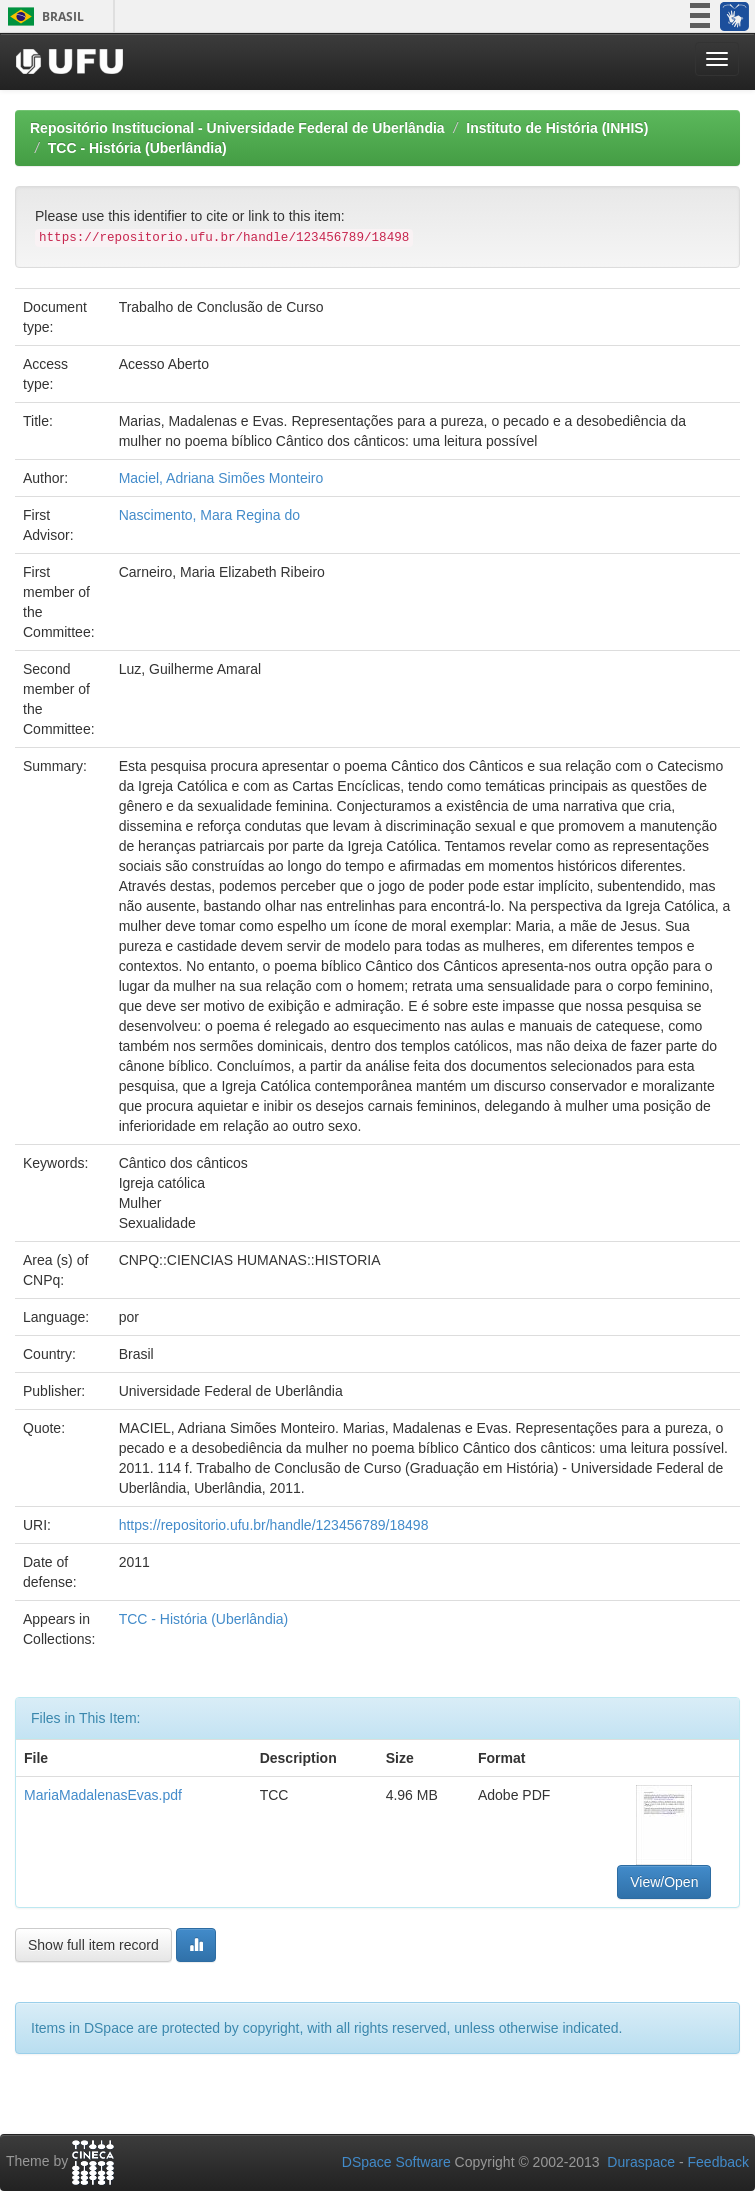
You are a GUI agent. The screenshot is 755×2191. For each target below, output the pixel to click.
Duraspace (641, 2162)
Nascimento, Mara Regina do (209, 515)
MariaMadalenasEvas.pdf (103, 1795)
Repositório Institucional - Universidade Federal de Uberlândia (237, 128)
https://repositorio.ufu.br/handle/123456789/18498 (274, 1525)
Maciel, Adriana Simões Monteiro (221, 478)
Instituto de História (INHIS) (557, 128)
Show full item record (93, 1945)
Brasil (42, 16)
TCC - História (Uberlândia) (137, 148)
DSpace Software (396, 2162)
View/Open (664, 1882)
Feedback (718, 2162)
